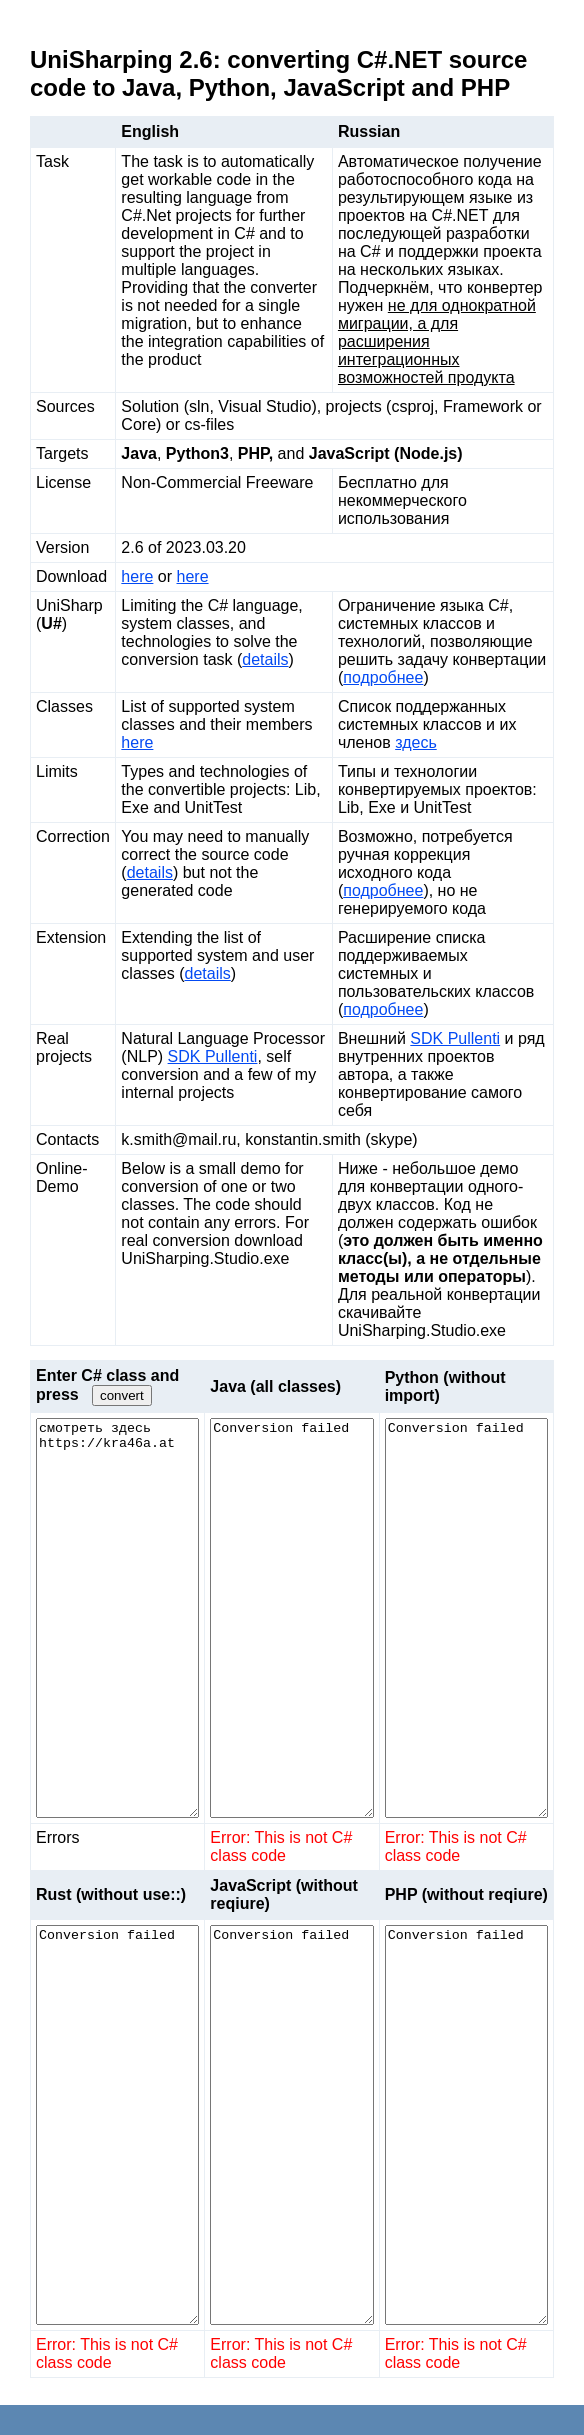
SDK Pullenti (213, 1056)
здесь (416, 742)
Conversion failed (291, 1618)
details (265, 659)
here (137, 576)
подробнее (383, 677)
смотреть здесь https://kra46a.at (117, 1618)
